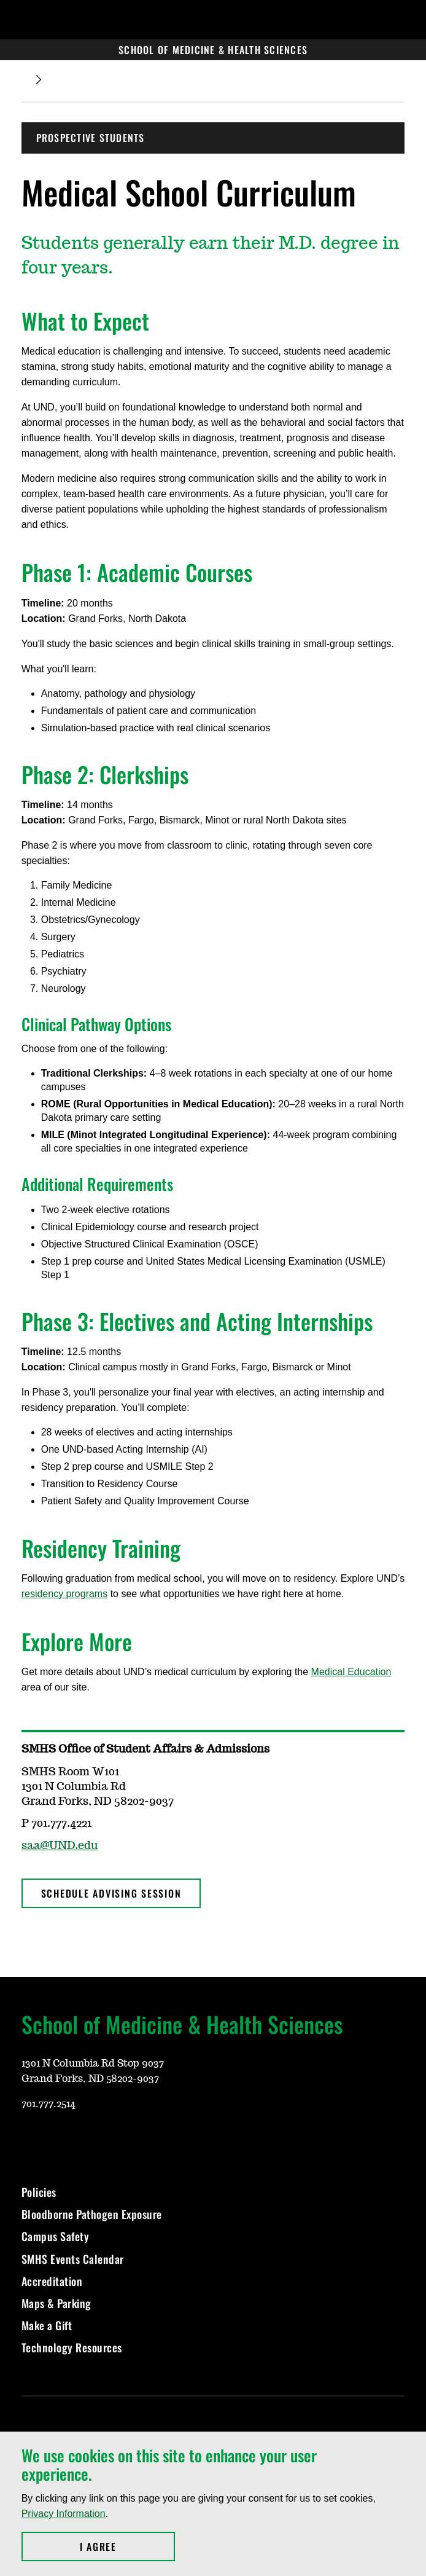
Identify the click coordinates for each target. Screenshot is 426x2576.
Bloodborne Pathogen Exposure (91, 2214)
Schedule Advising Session (111, 1893)
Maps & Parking (56, 2303)
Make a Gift (46, 2325)
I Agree (127, 2546)
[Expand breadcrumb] (38, 79)
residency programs (64, 1593)
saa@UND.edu (59, 1846)
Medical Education (351, 1672)
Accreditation (52, 2281)
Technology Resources (71, 2347)
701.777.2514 (48, 2104)
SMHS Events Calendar (72, 2259)
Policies (38, 2192)
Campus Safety (55, 2236)
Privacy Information (63, 2513)
